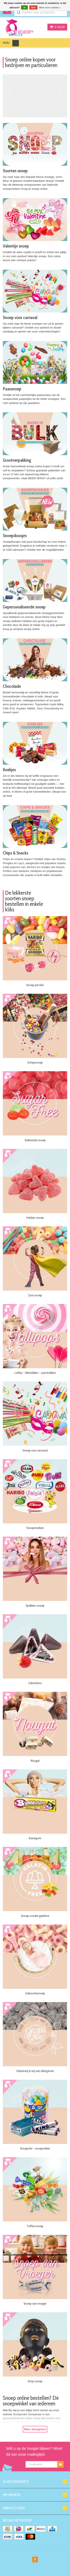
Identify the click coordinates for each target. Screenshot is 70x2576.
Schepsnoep (35, 1062)
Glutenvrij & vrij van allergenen (35, 2071)
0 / (57, 27)
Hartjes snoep (35, 1217)
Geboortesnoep (35, 1993)
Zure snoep (35, 1295)
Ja (24, 7)
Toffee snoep (35, 2226)
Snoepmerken (35, 1528)
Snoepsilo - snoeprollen (35, 2148)
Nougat (35, 1761)
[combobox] (40, 12)
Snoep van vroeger (35, 2303)
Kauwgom (35, 1838)
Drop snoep (35, 2381)
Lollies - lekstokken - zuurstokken (35, 1373)
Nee (33, 7)
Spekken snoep (35, 1605)
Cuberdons (35, 1683)
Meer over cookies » (49, 7)
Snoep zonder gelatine (35, 1916)
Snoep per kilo (35, 985)
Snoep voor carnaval (35, 1450)
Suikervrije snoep (35, 1140)
